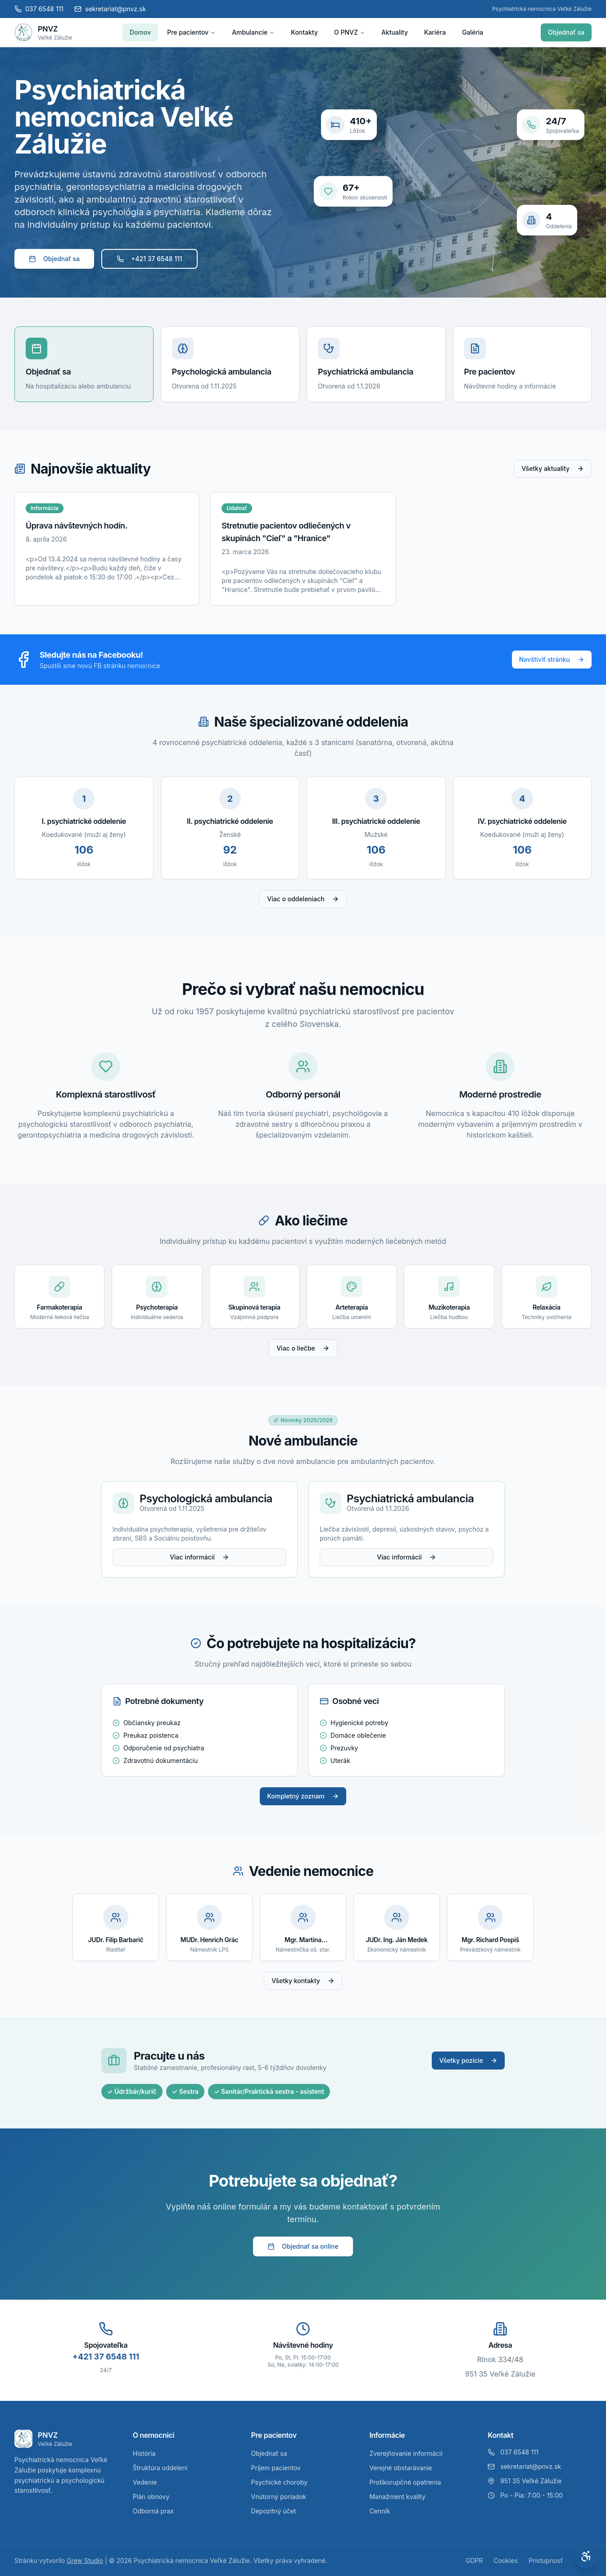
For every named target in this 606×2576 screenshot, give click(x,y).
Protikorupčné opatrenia (405, 2482)
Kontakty (304, 32)
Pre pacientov (191, 32)
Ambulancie (253, 32)
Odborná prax (153, 2511)
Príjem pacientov (276, 2468)
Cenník (379, 2511)
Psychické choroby (279, 2482)
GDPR (474, 2560)
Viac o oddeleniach (303, 899)
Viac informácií (199, 1557)
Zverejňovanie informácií (405, 2453)
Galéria (472, 32)
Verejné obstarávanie (400, 2468)
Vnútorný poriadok (279, 2496)
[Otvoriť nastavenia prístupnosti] (586, 2556)
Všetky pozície (468, 2060)
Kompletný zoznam (303, 1796)
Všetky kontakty (303, 1980)
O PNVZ (349, 32)
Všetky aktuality (552, 468)
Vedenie (145, 2482)
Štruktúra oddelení (160, 2468)
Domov (140, 32)
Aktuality (394, 32)
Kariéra (435, 32)
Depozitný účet (273, 2511)
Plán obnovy (151, 2496)
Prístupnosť (546, 2560)
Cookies (505, 2560)
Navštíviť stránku (551, 659)
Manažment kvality (397, 2496)
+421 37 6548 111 (149, 258)
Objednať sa (566, 32)
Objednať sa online (302, 2246)
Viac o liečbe (303, 1348)
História (144, 2453)
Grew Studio (85, 2560)
